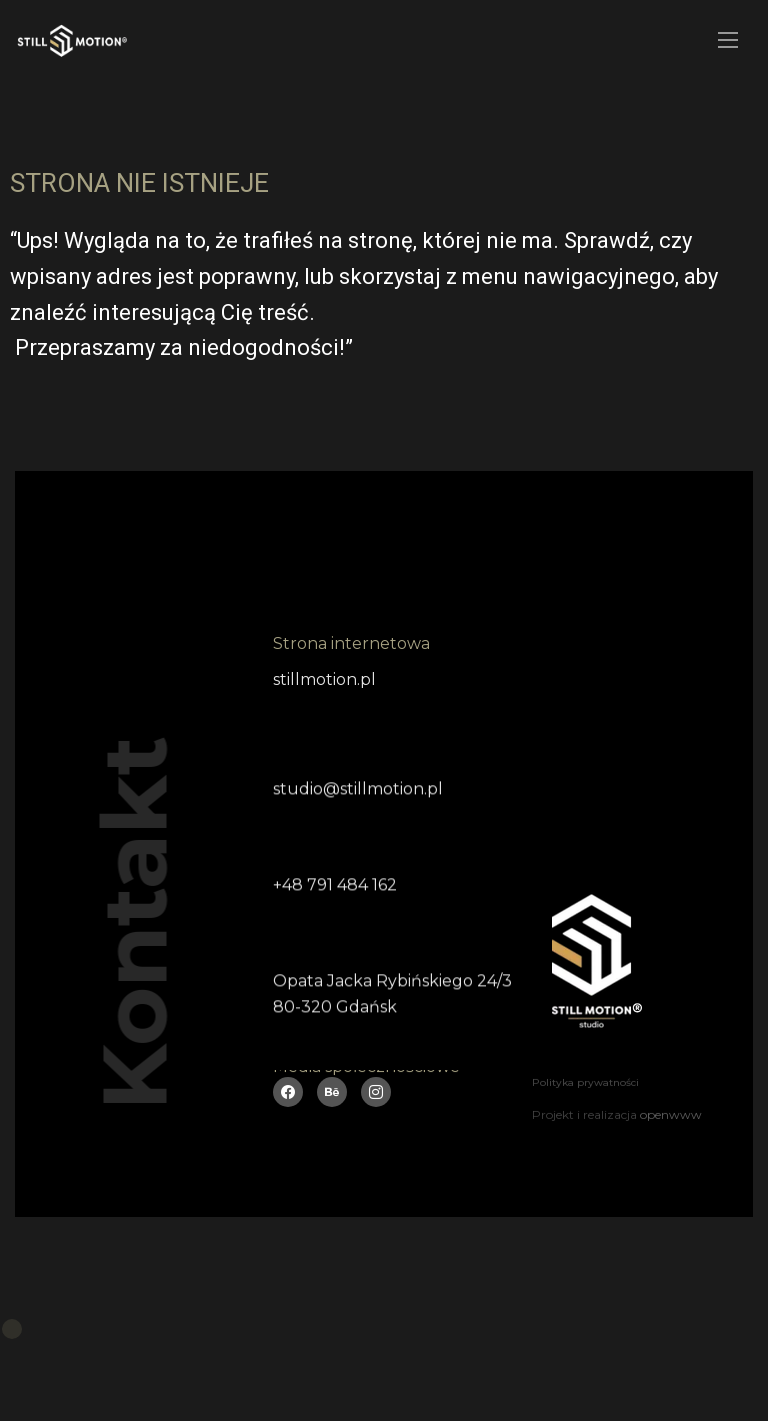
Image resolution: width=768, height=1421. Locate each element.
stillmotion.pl (324, 679)
